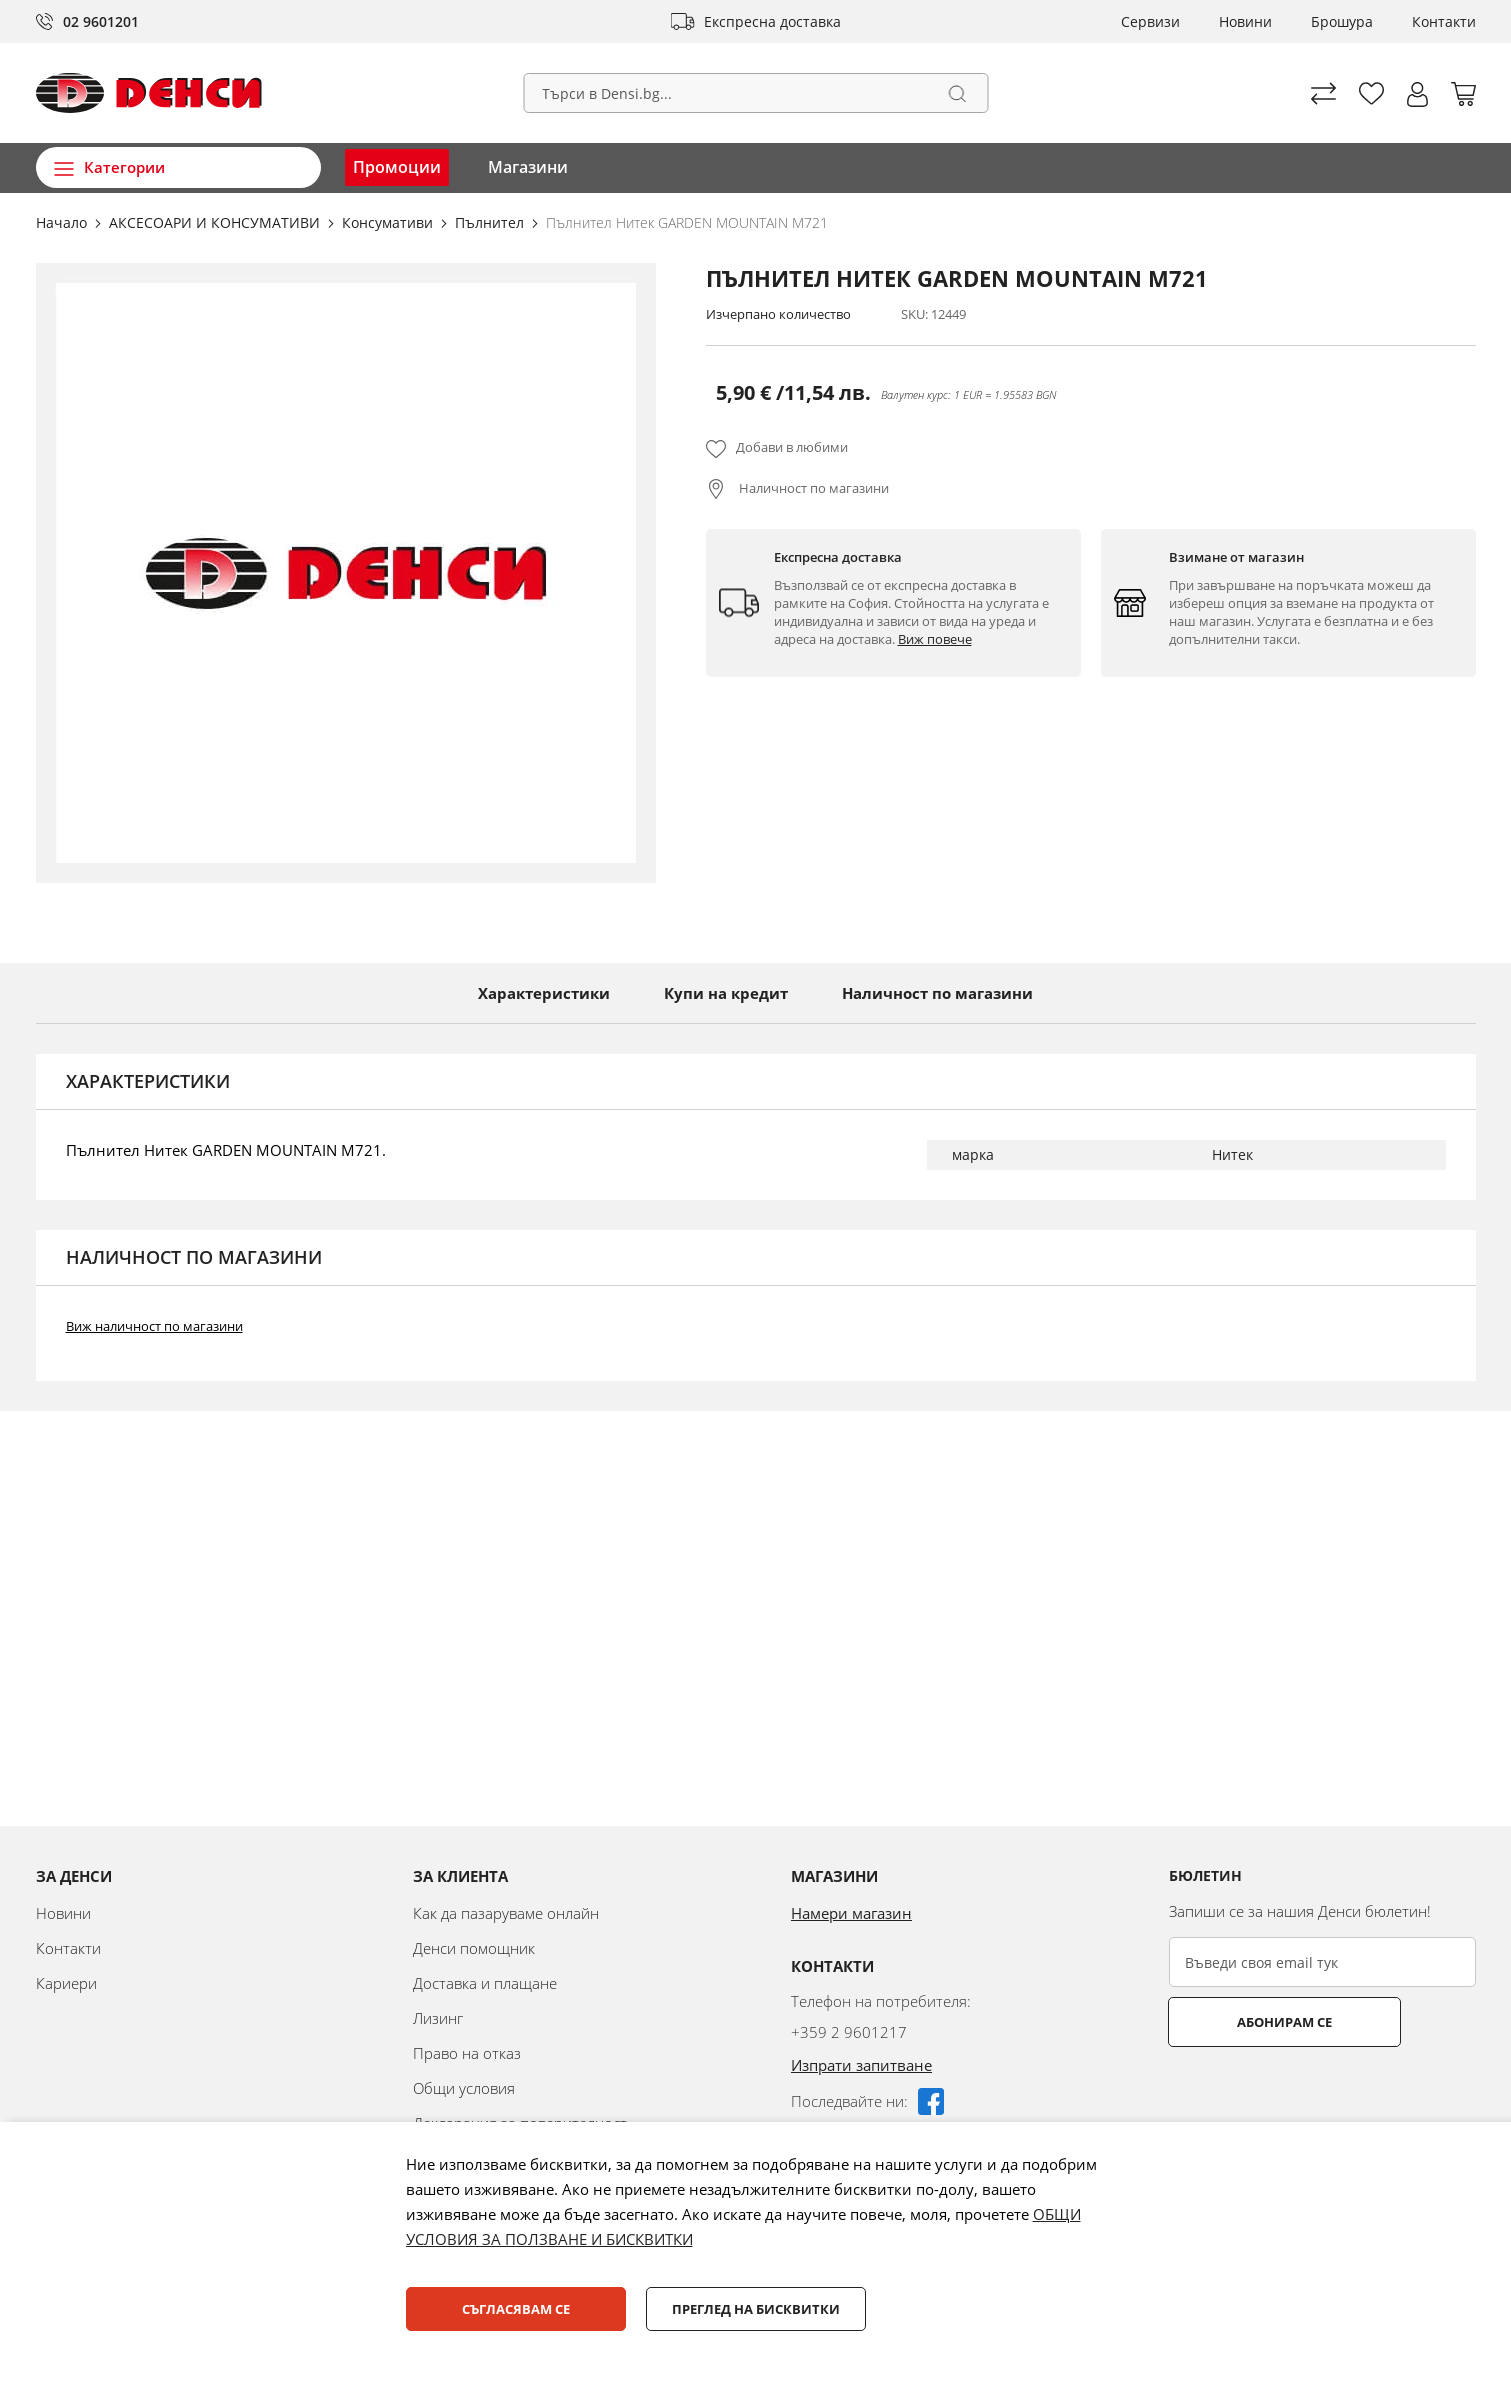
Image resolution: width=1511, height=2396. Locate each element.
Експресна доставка (772, 21)
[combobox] (755, 93)
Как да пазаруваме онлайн (506, 1913)
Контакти (1444, 21)
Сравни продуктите (1323, 93)
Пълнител (491, 222)
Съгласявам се (516, 2309)
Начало (63, 222)
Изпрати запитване (861, 2065)
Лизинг (438, 2018)
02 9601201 (101, 21)
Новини (1245, 21)
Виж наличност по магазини (154, 1326)
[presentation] (1321, 2096)
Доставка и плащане (485, 1983)
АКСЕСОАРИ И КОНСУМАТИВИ (216, 222)
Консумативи (389, 222)
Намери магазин (851, 1913)
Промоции (397, 167)
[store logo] (149, 93)
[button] (1417, 94)
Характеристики (544, 993)
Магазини (528, 167)
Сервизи (1150, 21)
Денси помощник (474, 1948)
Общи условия (464, 2088)
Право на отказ (467, 2053)
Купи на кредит (726, 993)
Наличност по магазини (812, 488)
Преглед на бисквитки (756, 2309)
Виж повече (935, 639)
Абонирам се (1247, 2022)
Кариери (66, 1983)
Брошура (1342, 21)
